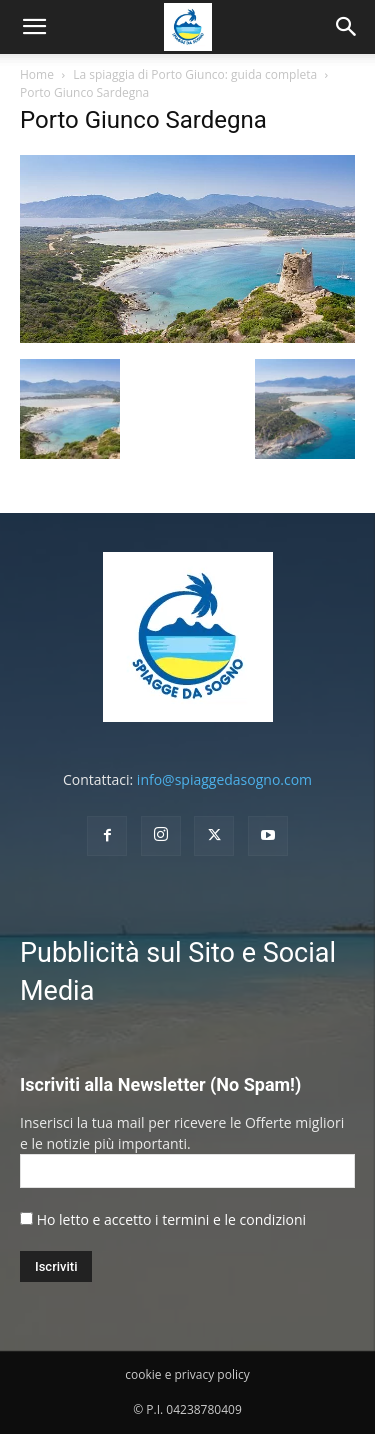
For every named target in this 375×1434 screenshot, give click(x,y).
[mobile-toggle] (34, 27)
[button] (347, 27)
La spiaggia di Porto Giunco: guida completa (195, 74)
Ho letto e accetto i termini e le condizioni (171, 1219)
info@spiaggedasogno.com (224, 779)
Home (37, 74)
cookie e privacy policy (187, 1374)
